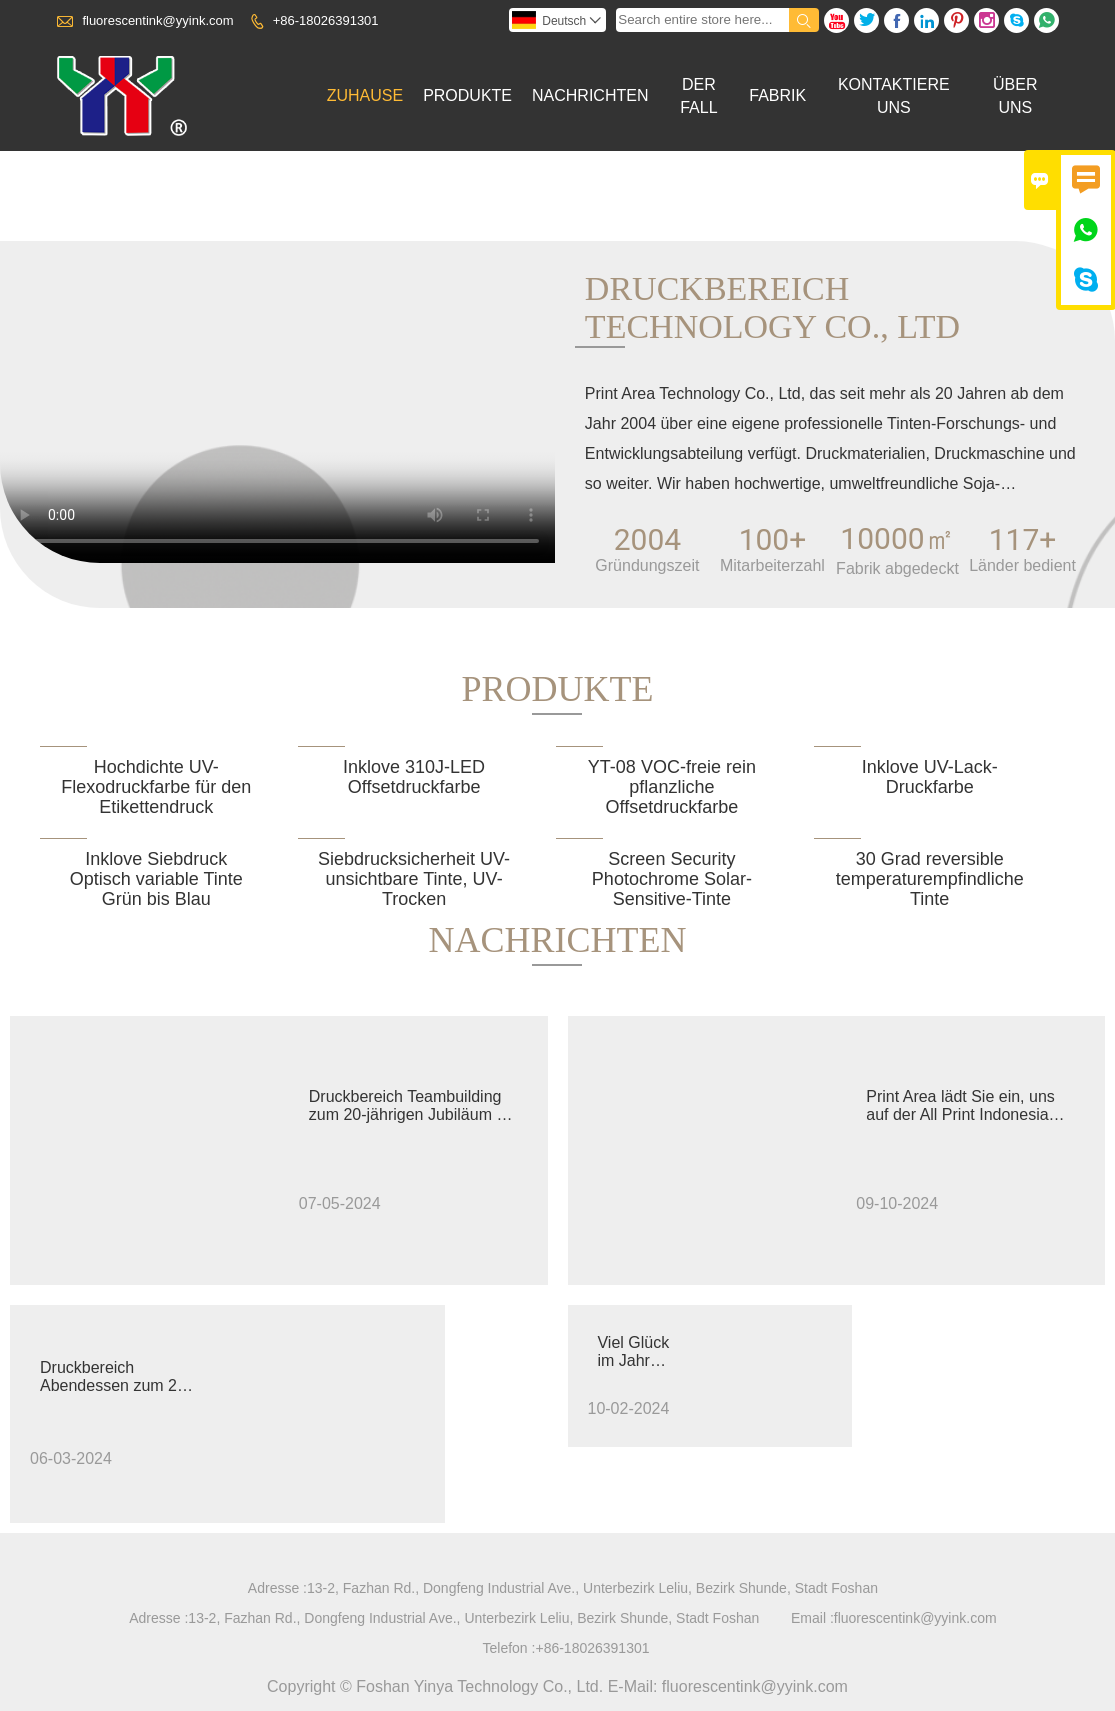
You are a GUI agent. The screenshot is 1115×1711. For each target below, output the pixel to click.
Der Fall (698, 96)
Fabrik (777, 95)
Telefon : (509, 1648)
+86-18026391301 (326, 20)
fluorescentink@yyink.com (157, 20)
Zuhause (365, 95)
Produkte (467, 95)
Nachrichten (590, 95)
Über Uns (1015, 96)
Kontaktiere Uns (894, 96)
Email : (812, 1618)
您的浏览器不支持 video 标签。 (279, 424)
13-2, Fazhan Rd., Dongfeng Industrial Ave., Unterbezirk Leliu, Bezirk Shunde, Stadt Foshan (592, 1588)
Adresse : (277, 1588)
